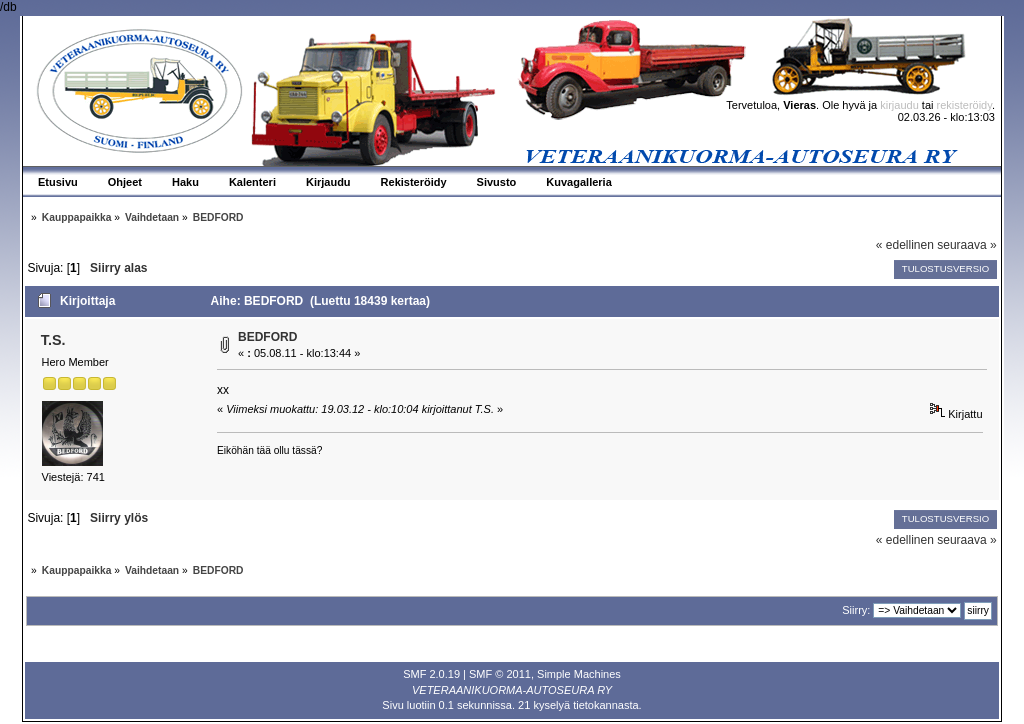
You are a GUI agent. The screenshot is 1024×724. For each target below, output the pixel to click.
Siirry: (856, 610)
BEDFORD (267, 337)
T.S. (53, 340)
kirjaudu (899, 105)
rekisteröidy (964, 105)
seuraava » (966, 245)
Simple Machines (579, 674)
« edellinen (905, 245)
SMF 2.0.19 (431, 674)
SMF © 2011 (500, 674)
